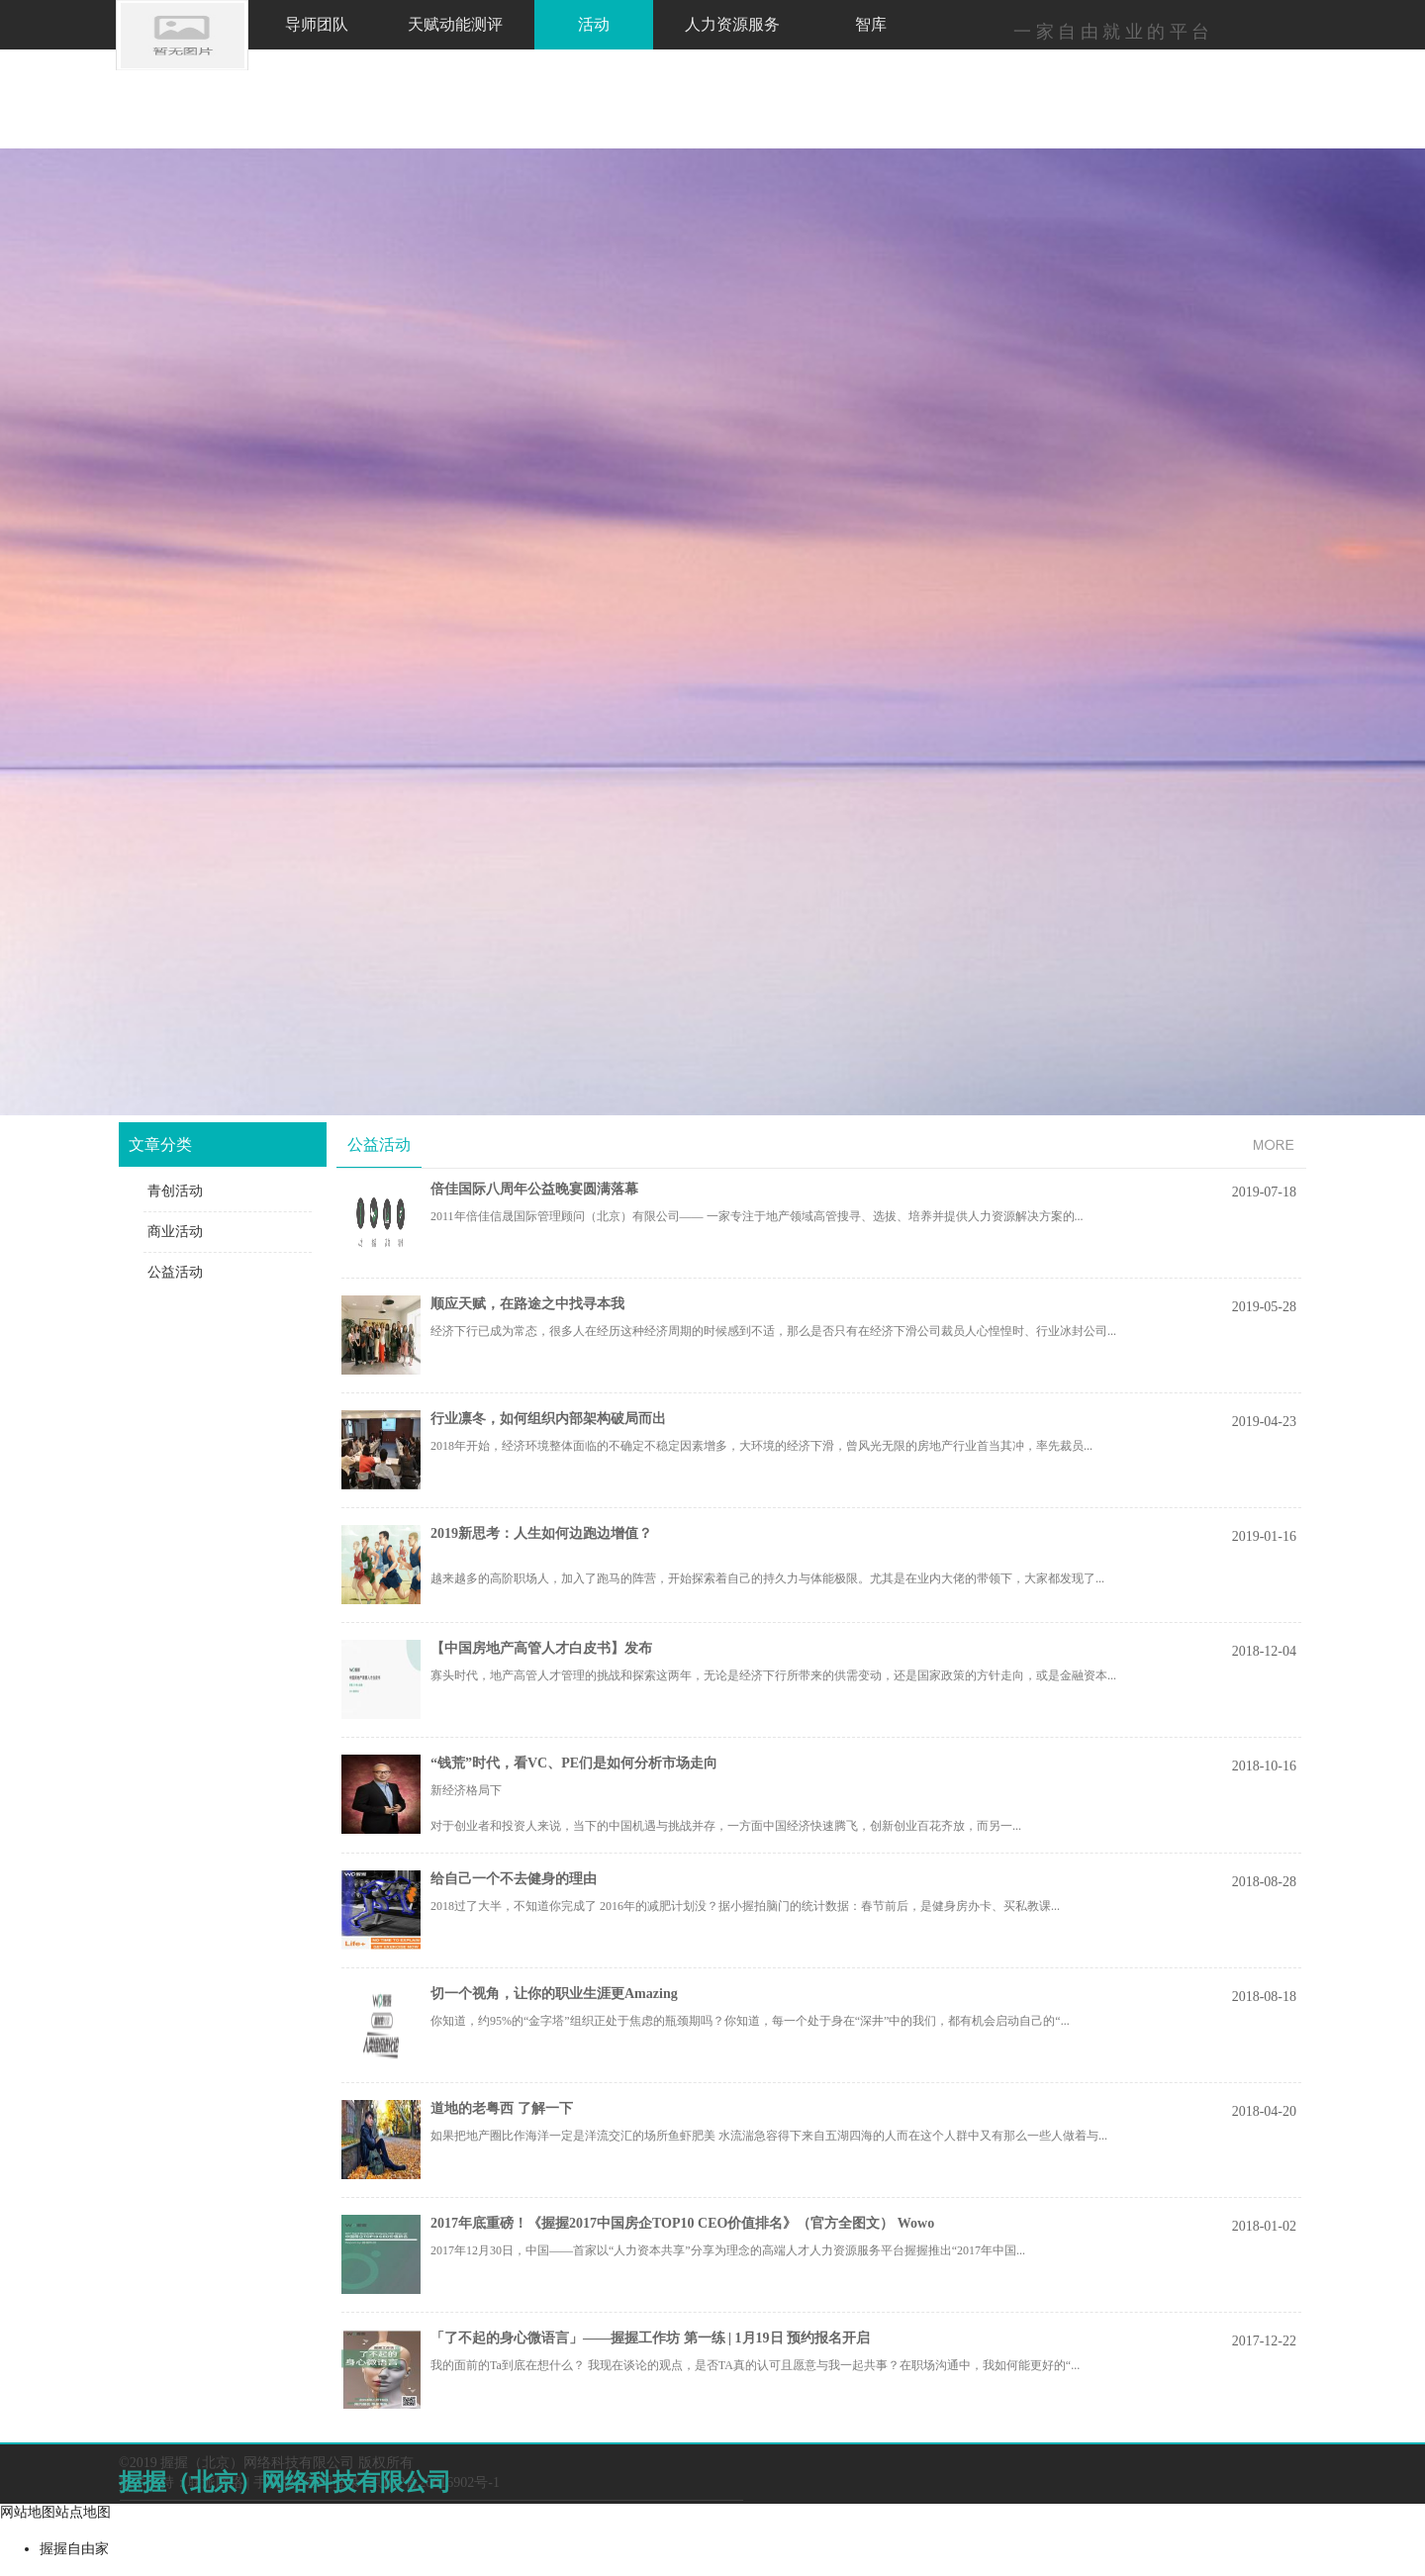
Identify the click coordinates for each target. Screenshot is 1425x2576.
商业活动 (175, 1231)
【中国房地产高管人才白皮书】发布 (541, 1648)
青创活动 (175, 1191)
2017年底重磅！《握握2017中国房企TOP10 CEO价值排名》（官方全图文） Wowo (682, 2223)
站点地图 (83, 2512)
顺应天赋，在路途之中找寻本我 (527, 1303)
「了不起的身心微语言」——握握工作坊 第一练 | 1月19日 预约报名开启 (650, 2338)
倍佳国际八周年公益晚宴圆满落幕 (534, 1189)
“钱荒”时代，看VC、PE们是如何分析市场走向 (573, 1763)
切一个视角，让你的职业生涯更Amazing (554, 1993)
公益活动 (175, 1272)
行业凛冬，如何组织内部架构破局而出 (548, 1418)
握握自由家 (74, 2548)
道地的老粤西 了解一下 (501, 2108)
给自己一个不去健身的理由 (513, 1878)
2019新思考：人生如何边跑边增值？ (541, 1533)
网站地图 (27, 2512)
